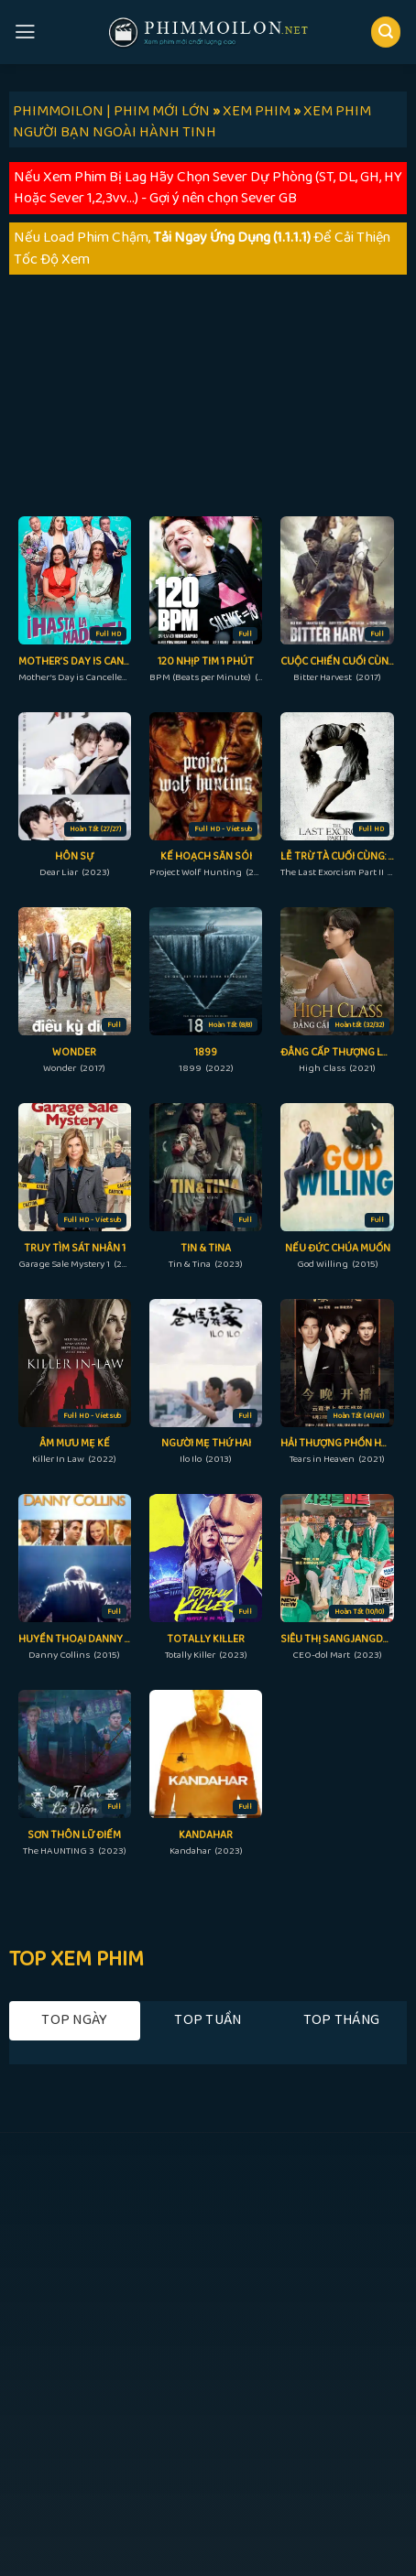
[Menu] (25, 32)
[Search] (386, 31)
